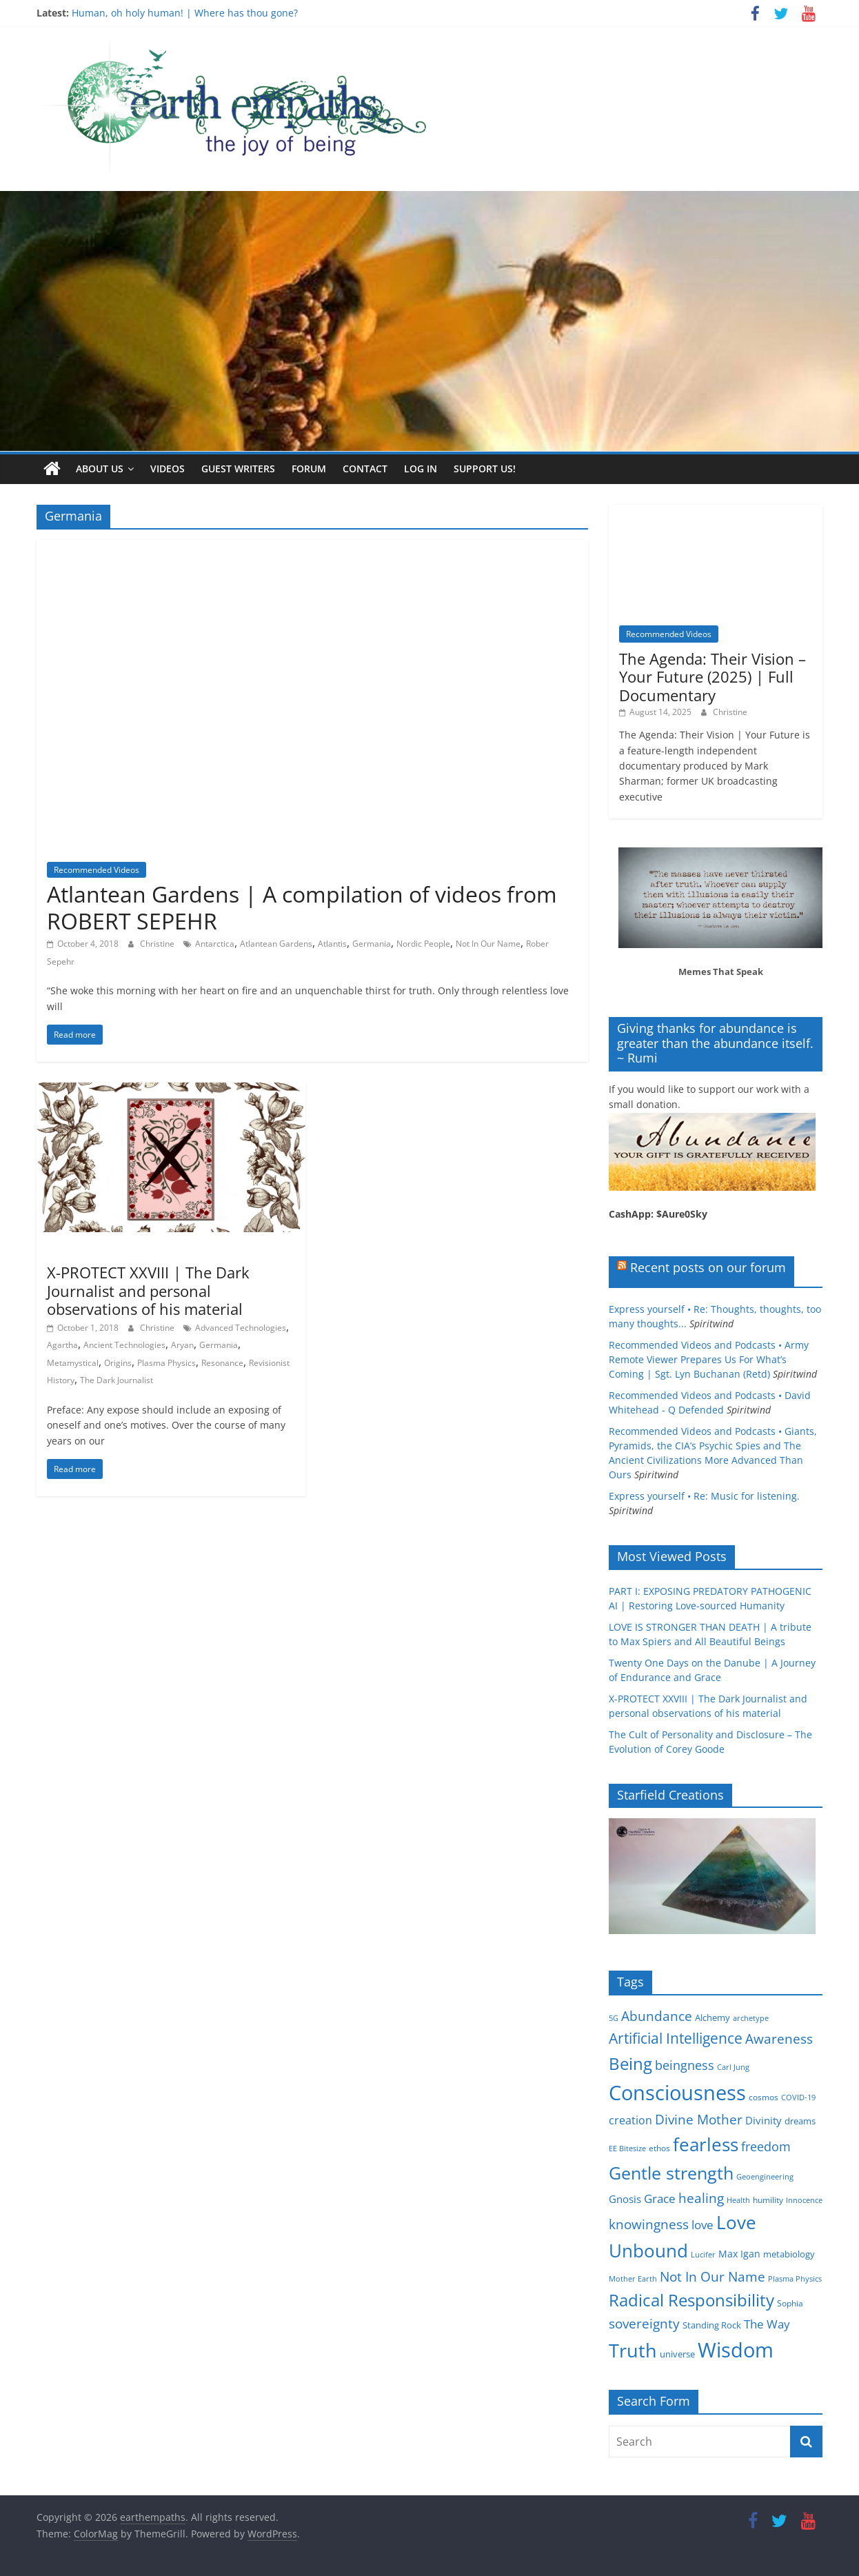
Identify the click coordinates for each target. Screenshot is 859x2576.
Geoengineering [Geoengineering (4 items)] (765, 2177)
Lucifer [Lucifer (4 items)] (703, 2255)
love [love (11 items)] (702, 2224)
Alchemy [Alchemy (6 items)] (712, 2017)
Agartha (62, 1345)
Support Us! (485, 468)
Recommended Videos (96, 869)
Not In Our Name (488, 943)
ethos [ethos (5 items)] (659, 2147)
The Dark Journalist (116, 1380)
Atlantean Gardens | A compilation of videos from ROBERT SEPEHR (302, 907)
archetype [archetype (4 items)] (751, 2017)
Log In (420, 468)
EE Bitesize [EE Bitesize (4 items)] (627, 2148)
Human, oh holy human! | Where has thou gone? (185, 12)
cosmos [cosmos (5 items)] (763, 2097)
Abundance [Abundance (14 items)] (656, 2015)
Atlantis (332, 943)
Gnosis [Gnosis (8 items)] (625, 2198)
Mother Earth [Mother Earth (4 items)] (633, 2278)
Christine (158, 943)
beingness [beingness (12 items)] (684, 2064)
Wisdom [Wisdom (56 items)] (736, 2349)
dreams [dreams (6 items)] (800, 2121)
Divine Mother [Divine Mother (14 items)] (698, 2120)
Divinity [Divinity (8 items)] (763, 2120)
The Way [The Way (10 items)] (767, 2324)
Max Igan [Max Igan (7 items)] (739, 2253)
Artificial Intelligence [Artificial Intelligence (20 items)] (675, 2038)
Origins (118, 1362)
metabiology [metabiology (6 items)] (789, 2254)
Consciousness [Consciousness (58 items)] (677, 2092)
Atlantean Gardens (276, 943)
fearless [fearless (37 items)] (705, 2143)
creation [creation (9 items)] (630, 2120)
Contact (365, 468)
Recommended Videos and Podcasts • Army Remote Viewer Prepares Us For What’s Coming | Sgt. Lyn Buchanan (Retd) (709, 1359)
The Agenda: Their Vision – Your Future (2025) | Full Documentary (712, 676)
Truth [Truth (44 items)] (633, 2349)
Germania (371, 943)
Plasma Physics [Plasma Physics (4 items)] (795, 2278)
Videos (167, 468)
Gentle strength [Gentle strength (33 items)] (671, 2172)
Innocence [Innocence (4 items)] (804, 2199)
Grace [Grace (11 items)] (660, 2198)
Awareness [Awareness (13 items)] (779, 2038)
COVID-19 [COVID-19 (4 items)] (798, 2097)
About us (99, 468)
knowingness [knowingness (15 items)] (649, 2223)
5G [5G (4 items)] (613, 2017)
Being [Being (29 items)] (630, 2062)
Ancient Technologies (124, 1345)
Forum (309, 468)
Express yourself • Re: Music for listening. (704, 1495)
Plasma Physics (166, 1362)
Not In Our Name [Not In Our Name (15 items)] (712, 2275)
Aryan (182, 1345)
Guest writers (238, 468)
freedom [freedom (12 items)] (766, 2145)
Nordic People (423, 943)
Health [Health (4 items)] (738, 2199)
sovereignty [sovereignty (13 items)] (644, 2323)
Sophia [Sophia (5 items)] (790, 2302)
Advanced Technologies (240, 1327)
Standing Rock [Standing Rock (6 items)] (712, 2325)
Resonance (222, 1362)
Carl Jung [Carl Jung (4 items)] (733, 2066)
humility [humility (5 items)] (768, 2199)
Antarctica (214, 943)
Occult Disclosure (87, 1251)
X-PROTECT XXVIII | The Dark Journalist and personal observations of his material (148, 1290)
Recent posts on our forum (708, 1266)
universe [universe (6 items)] (677, 2353)
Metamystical (73, 1362)
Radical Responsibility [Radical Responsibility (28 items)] (691, 2299)
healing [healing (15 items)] (701, 2197)
